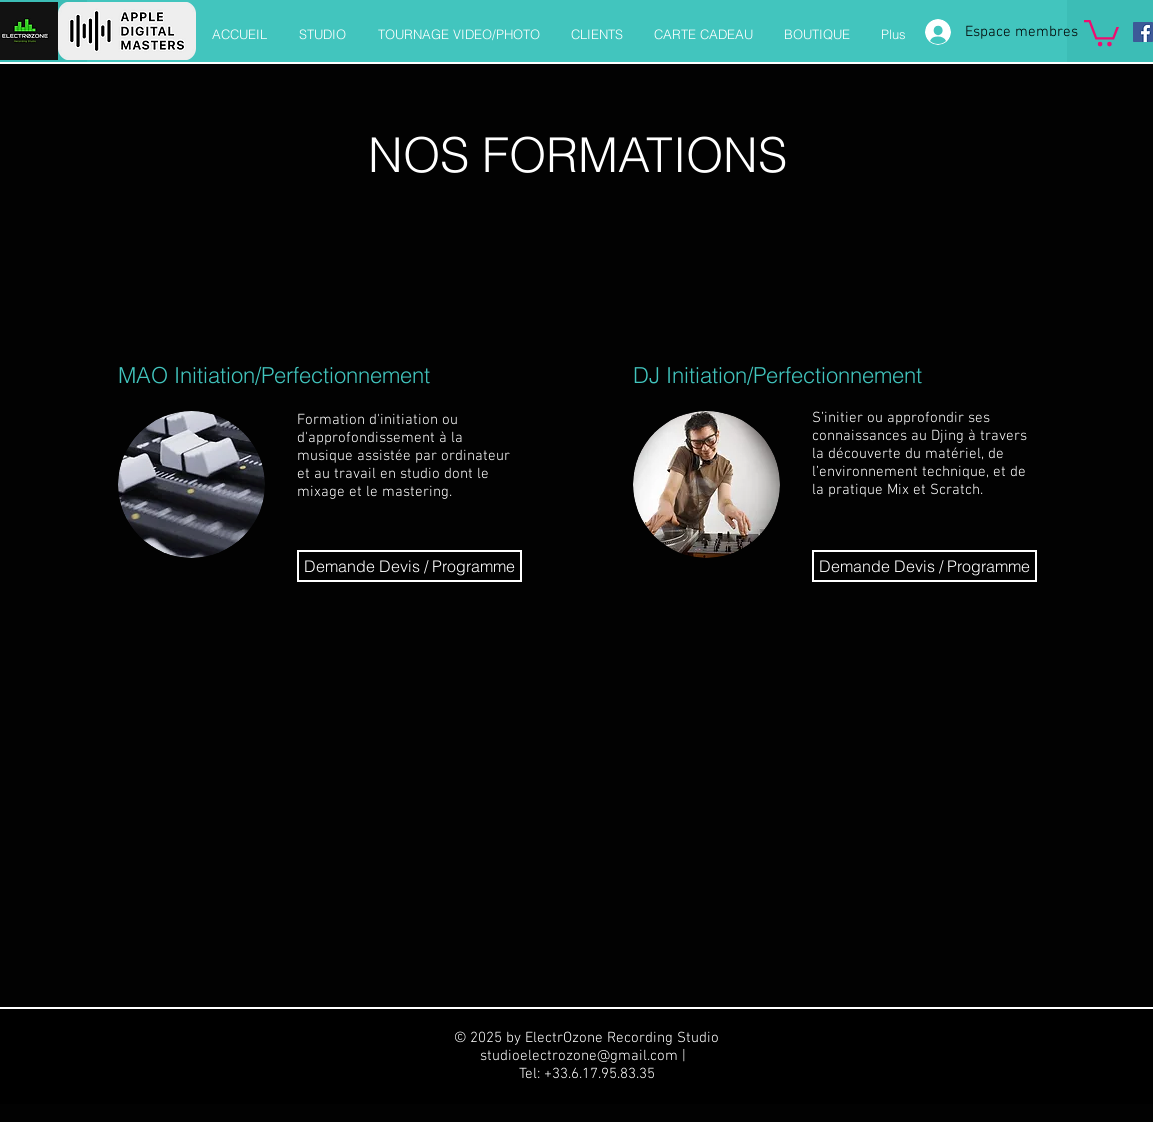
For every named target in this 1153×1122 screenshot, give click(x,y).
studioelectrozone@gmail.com (579, 1056)
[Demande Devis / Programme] (409, 566)
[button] (1101, 31)
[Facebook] (1143, 32)
